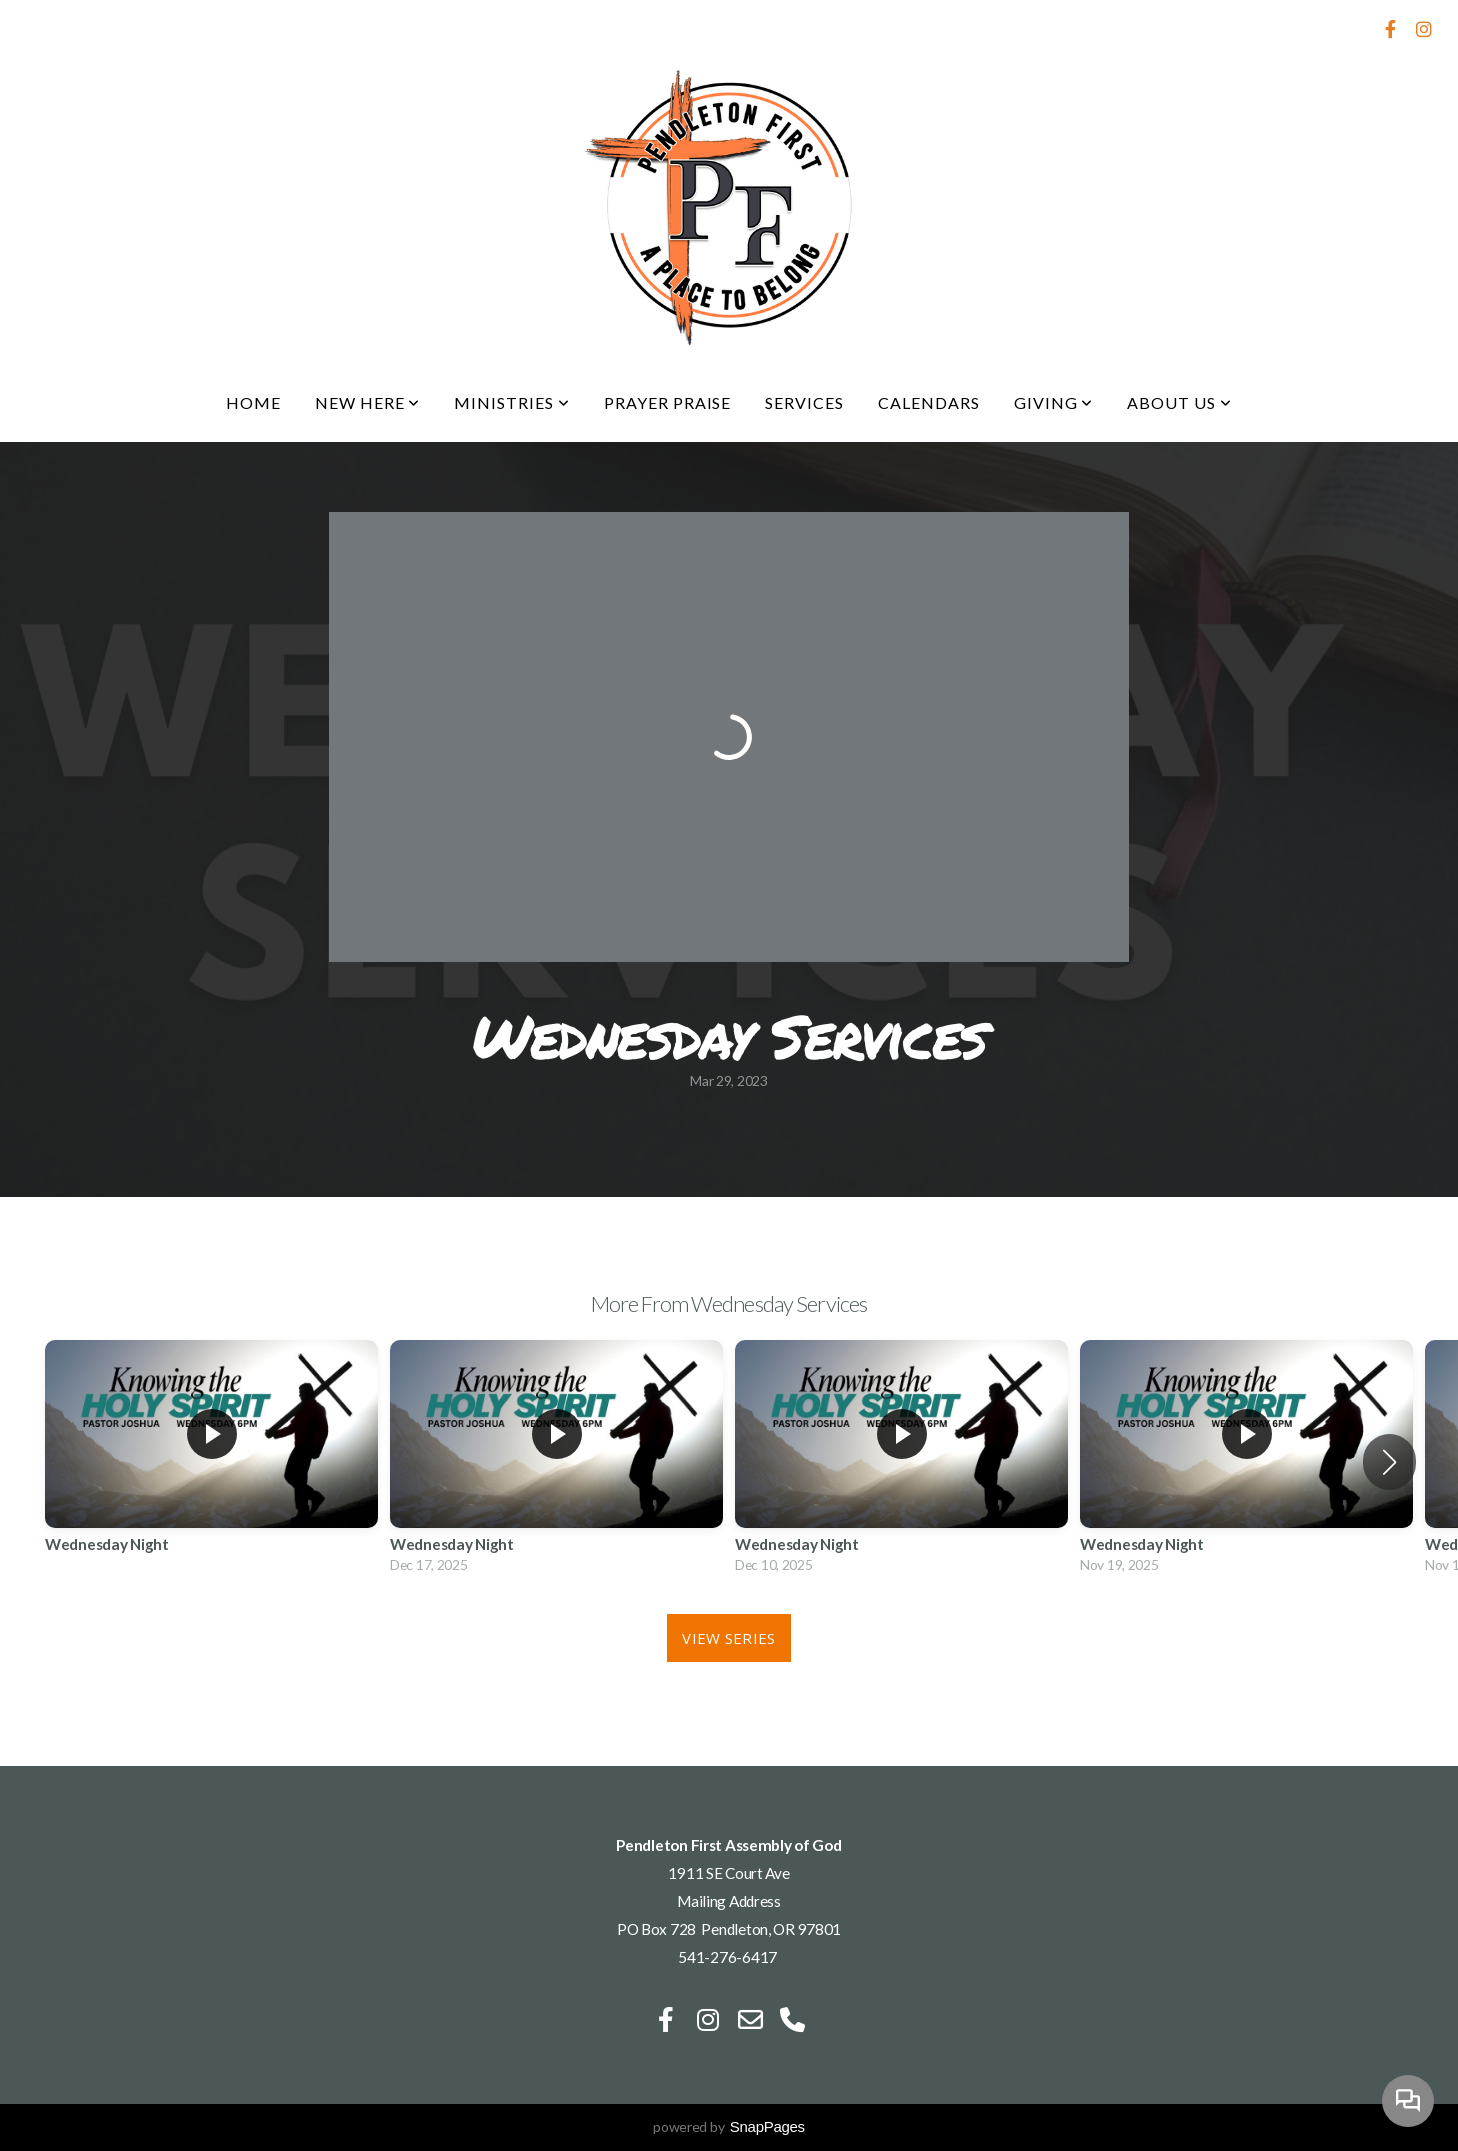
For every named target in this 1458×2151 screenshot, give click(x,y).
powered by (729, 2126)
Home (253, 402)
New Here (368, 402)
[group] (211, 1461)
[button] (1389, 1462)
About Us (1179, 402)
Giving (1054, 402)
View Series (728, 1638)
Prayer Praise (667, 402)
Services (804, 402)
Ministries (512, 402)
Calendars (929, 402)
